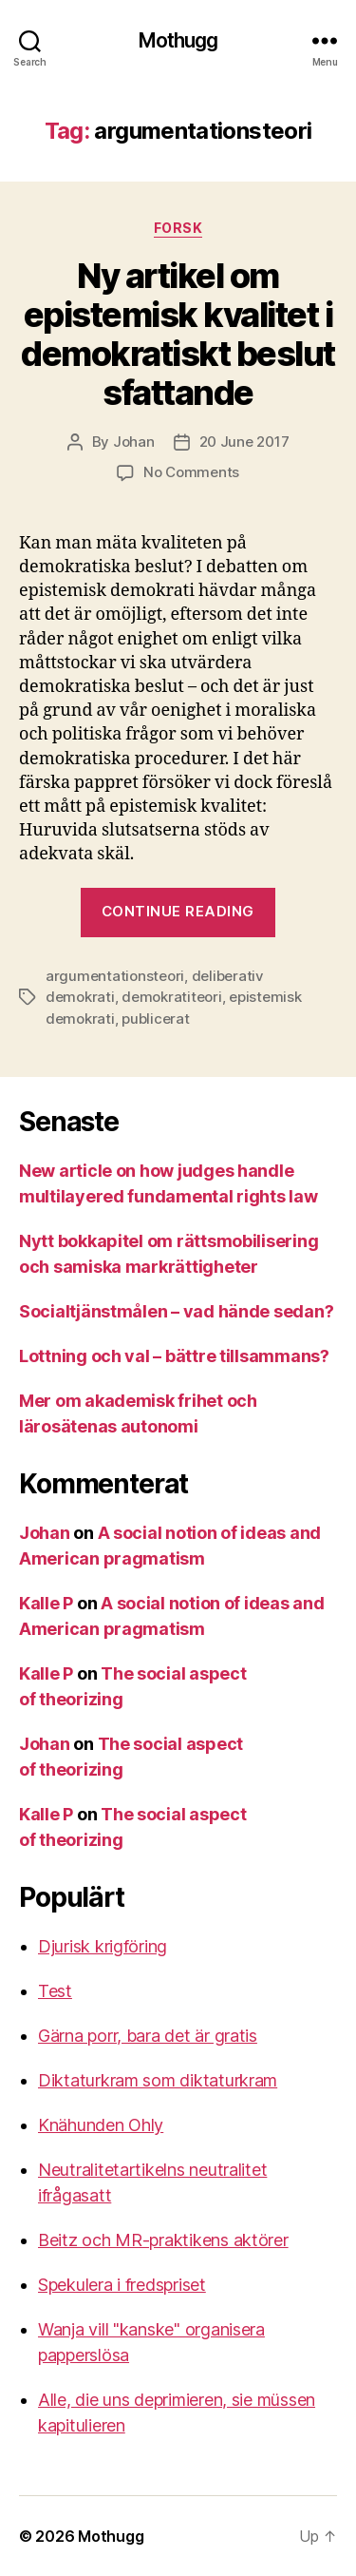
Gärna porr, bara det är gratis (147, 2036)
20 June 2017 (244, 442)
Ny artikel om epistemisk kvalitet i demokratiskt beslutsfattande (178, 334)
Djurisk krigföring (102, 1946)
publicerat (155, 1018)
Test (55, 1991)
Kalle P (46, 1603)
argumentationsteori (115, 976)
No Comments (191, 472)
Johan (134, 442)
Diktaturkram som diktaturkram (157, 2080)
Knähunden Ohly (100, 2125)
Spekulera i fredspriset (122, 2285)
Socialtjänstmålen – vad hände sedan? (176, 1311)
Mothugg (178, 40)
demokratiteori (171, 997)
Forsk (178, 228)
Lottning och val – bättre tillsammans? (174, 1356)
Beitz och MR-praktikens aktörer (163, 2240)
